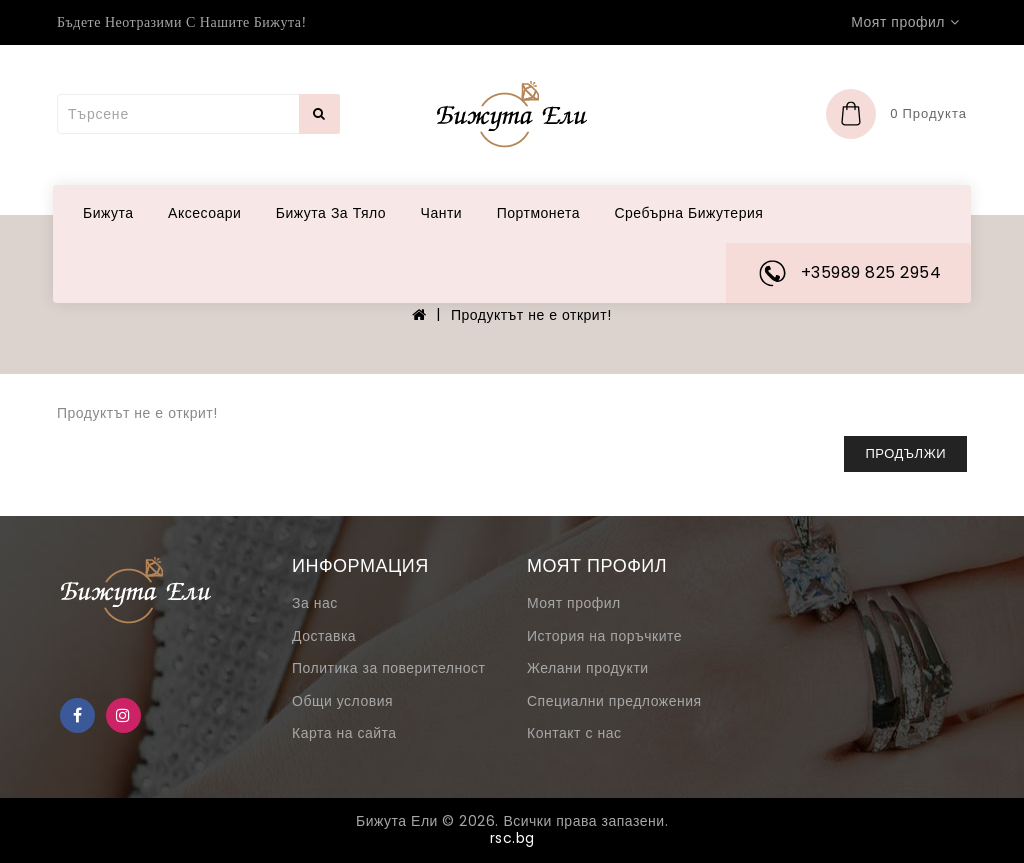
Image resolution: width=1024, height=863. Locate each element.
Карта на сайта (344, 733)
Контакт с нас (574, 733)
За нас (315, 603)
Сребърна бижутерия (688, 213)
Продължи (905, 453)
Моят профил (574, 603)
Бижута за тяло (331, 213)
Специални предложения (614, 701)
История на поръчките (604, 636)
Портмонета (538, 213)
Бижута (108, 213)
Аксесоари (204, 213)
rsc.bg (512, 838)
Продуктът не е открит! (531, 315)
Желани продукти (588, 668)
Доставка (324, 636)
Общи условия (342, 701)
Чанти (442, 213)
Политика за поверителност (388, 668)
